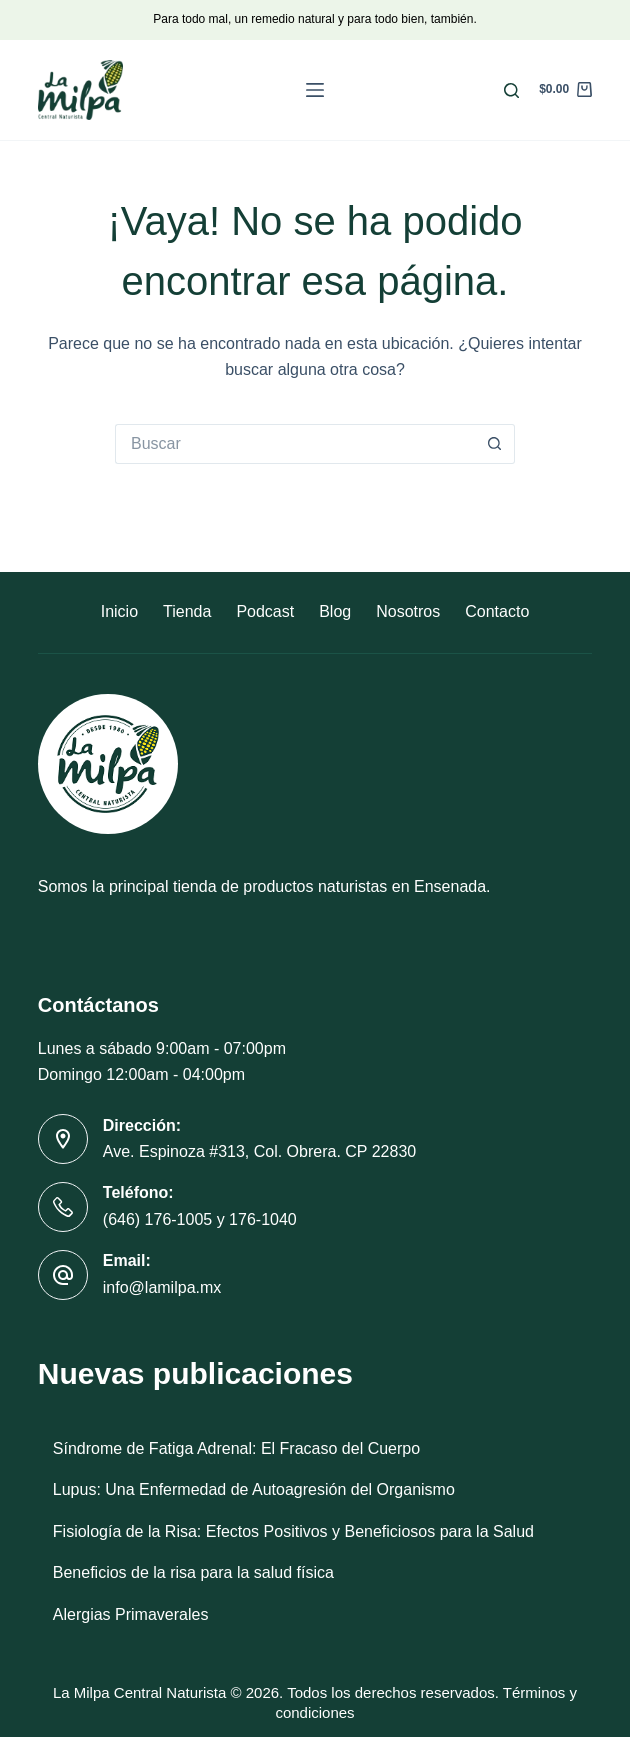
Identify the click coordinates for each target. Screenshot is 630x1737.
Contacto (497, 611)
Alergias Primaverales (131, 1614)
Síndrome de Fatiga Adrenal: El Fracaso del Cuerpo (236, 1448)
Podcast (265, 611)
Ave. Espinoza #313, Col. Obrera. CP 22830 (259, 1151)
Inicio (119, 611)
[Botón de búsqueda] (495, 444)
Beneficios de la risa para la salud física (193, 1572)
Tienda (187, 611)
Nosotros (408, 611)
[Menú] (315, 90)
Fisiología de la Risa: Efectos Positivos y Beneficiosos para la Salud (293, 1531)
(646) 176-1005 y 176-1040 (200, 1219)
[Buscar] (511, 90)
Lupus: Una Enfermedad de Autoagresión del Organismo (254, 1489)
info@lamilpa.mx (162, 1287)
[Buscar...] (295, 444)
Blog (335, 611)
